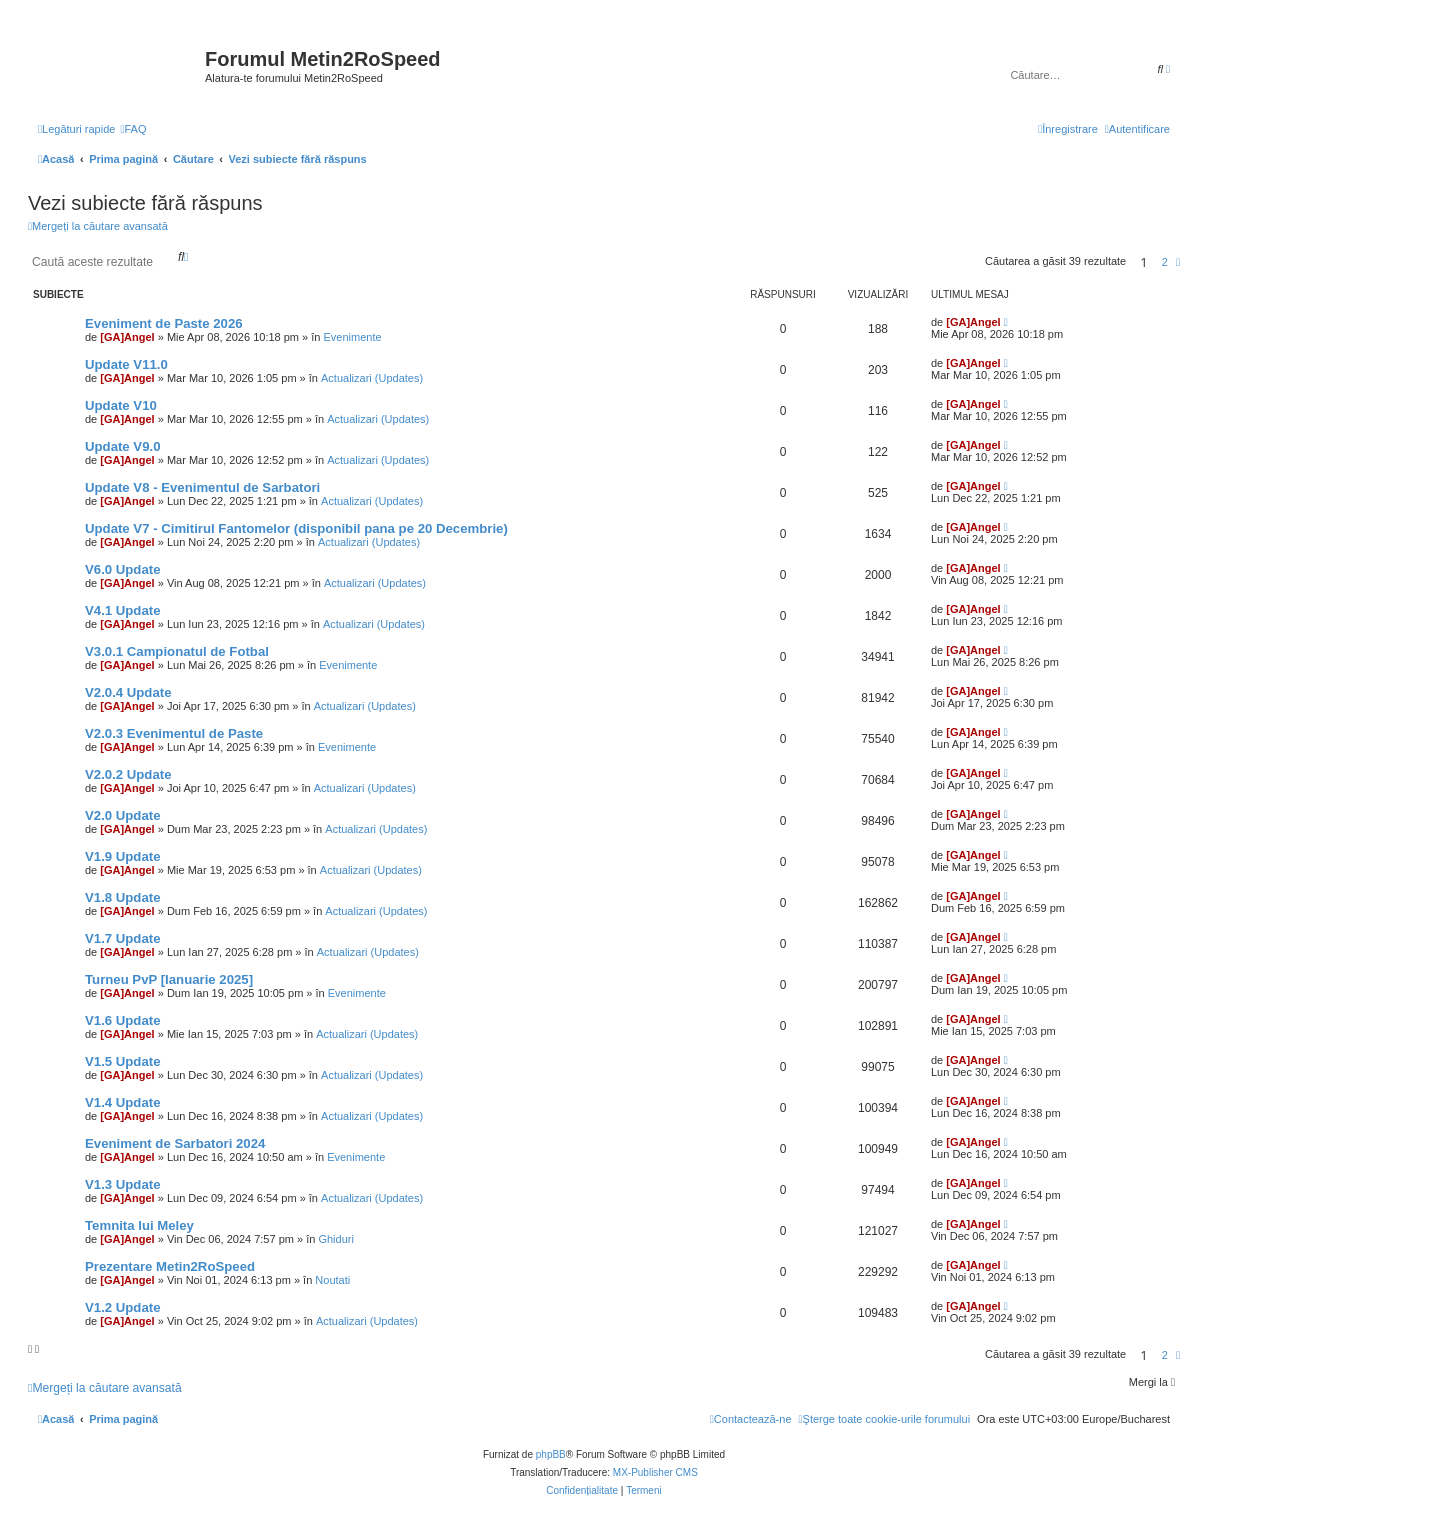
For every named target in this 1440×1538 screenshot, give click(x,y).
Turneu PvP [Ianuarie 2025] (169, 979)
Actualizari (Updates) (372, 378)
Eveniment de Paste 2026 (164, 323)
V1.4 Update (123, 1102)
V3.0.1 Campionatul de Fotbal (177, 651)
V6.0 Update (123, 569)
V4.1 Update (123, 610)
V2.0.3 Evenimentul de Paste (174, 733)
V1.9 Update (123, 856)
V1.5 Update (123, 1061)
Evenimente (352, 337)
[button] (1178, 262)
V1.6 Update (123, 1020)
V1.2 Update (123, 1307)
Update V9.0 (123, 446)
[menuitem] (133, 129)
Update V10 (121, 405)
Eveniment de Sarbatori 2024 (175, 1143)
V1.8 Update (123, 897)
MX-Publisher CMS (655, 1472)
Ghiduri (335, 1239)
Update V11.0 (126, 364)
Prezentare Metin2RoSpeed (170, 1266)
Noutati (332, 1280)
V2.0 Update (123, 815)
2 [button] (1165, 262)
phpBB (551, 1454)
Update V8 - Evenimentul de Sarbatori (202, 487)
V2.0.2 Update (128, 774)
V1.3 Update (123, 1184)
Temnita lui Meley (139, 1225)
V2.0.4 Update (128, 692)
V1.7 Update (123, 938)
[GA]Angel (127, 337)
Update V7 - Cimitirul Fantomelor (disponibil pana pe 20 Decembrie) (296, 528)
